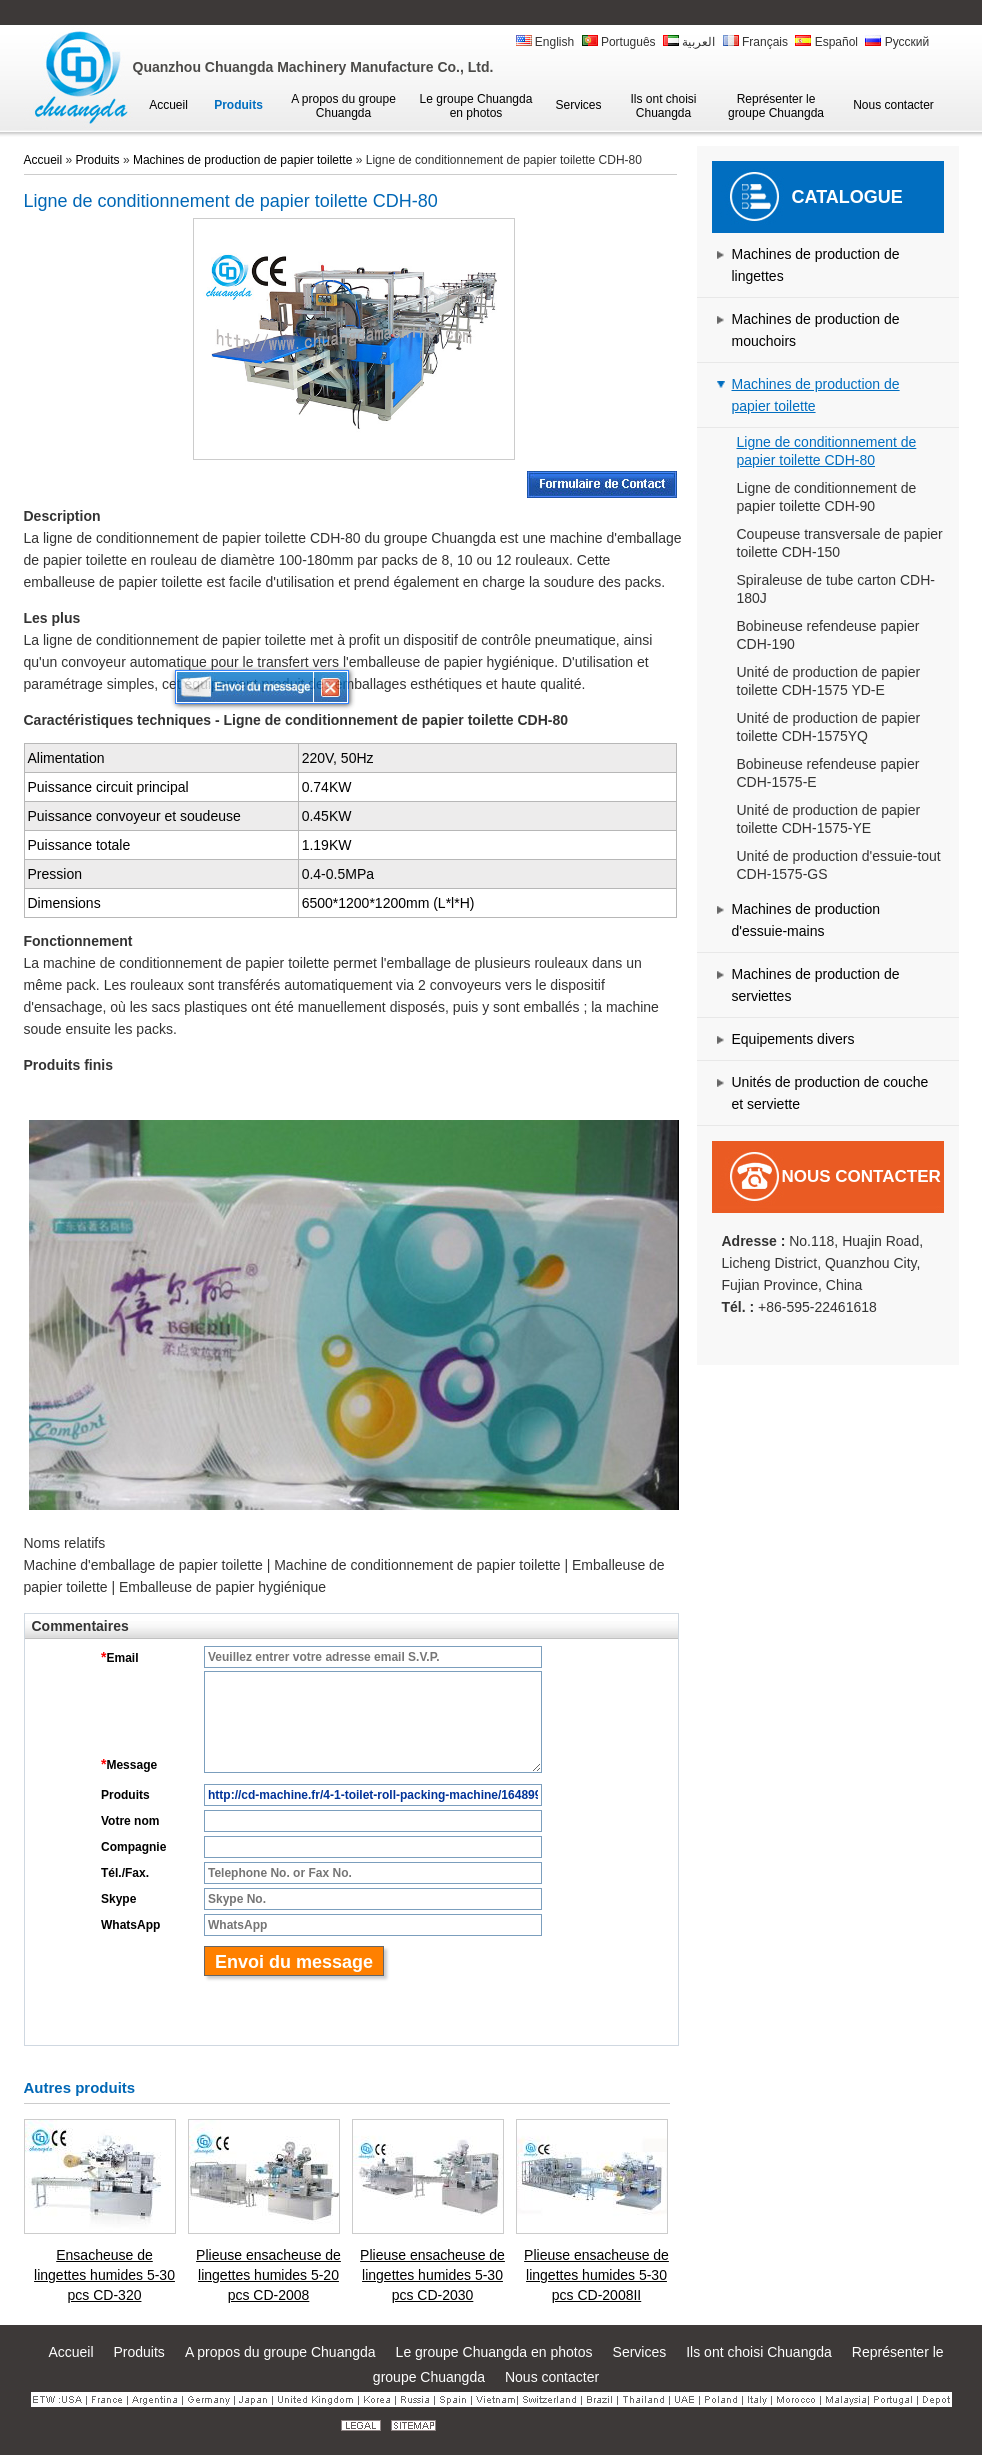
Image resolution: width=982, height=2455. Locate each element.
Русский (897, 42)
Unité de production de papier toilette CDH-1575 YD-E (829, 681)
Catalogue (847, 197)
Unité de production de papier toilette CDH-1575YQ (829, 727)
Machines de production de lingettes (816, 265)
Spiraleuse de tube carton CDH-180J (836, 589)
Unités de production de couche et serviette (830, 1093)
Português (619, 42)
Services (640, 2352)
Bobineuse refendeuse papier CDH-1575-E (828, 773)
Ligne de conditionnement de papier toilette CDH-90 (827, 497)
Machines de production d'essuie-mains (806, 920)
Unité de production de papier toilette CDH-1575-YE (829, 819)
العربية (689, 42)
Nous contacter (861, 1176)
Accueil (43, 160)
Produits (98, 160)
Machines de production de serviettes (816, 985)
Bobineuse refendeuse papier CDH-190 (828, 635)
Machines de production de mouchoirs (816, 330)
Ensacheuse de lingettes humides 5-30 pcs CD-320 (104, 2275)
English (545, 42)
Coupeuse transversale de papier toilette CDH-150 (840, 543)
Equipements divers (793, 1039)
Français (755, 42)
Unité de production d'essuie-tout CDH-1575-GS (839, 865)
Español (826, 42)
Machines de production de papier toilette (816, 395)
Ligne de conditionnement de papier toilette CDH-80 (827, 451)
